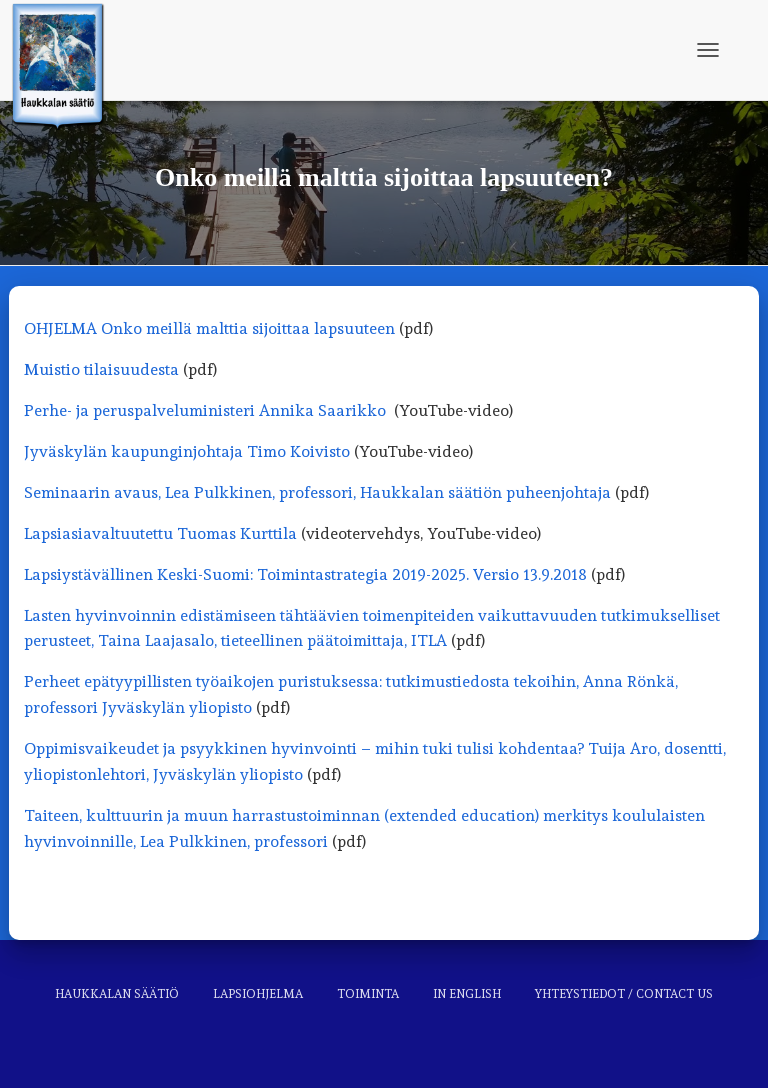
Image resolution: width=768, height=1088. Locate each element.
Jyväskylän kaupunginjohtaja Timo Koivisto (187, 451)
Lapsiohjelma (258, 994)
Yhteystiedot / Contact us (624, 994)
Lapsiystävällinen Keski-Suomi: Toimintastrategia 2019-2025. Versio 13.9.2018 (305, 574)
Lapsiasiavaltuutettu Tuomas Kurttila (160, 533)
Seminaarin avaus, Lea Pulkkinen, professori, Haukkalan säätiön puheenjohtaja (317, 492)
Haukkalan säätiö (117, 994)
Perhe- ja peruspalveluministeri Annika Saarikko (205, 410)
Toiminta (368, 994)
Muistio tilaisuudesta (101, 369)
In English (467, 994)
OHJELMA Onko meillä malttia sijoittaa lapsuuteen (209, 328)
